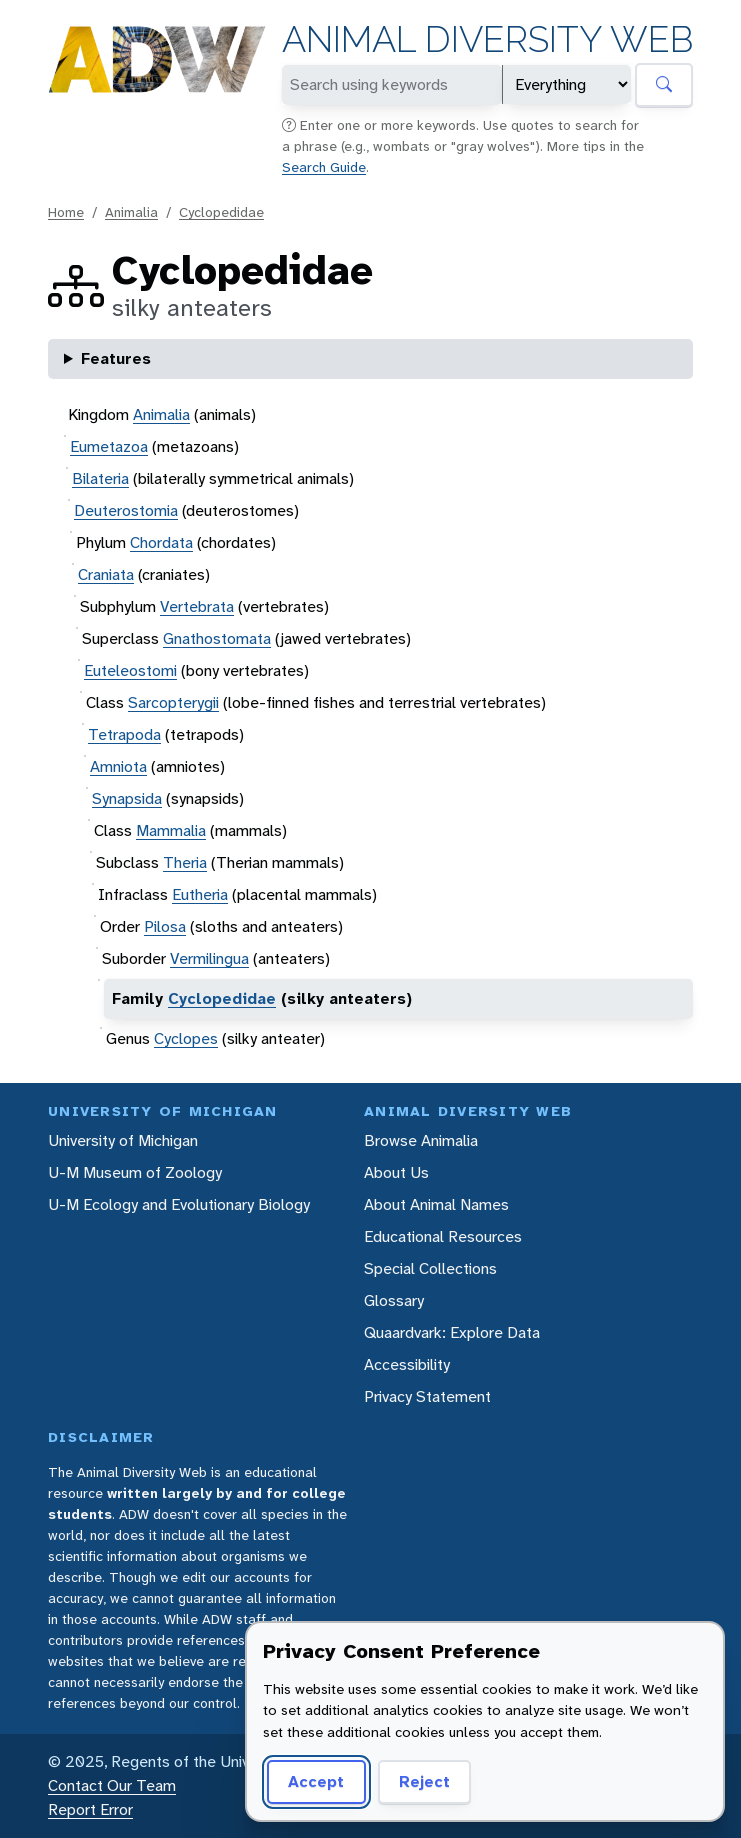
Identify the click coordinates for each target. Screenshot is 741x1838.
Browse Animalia (421, 1140)
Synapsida (127, 798)
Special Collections (430, 1268)
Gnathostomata (217, 638)
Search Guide (324, 167)
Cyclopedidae (221, 212)
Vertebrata (197, 606)
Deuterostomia (126, 510)
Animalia (131, 212)
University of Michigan (123, 1140)
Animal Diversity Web (487, 39)
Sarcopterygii (173, 702)
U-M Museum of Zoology (135, 1172)
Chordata (161, 542)
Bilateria (100, 478)
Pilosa (165, 926)
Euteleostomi (130, 670)
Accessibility (407, 1364)
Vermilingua (209, 958)
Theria (185, 862)
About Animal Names (436, 1204)
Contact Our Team (112, 1785)
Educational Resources (443, 1236)
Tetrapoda (124, 734)
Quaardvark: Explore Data (452, 1332)
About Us (396, 1172)
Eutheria (200, 894)
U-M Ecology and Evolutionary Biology (179, 1204)
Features (116, 358)
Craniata (106, 574)
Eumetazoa (109, 446)
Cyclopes (186, 1038)
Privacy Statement (427, 1396)
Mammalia (171, 830)
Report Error (90, 1809)
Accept (316, 1781)
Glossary (394, 1300)
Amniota (118, 766)
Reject (424, 1781)
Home (66, 212)
